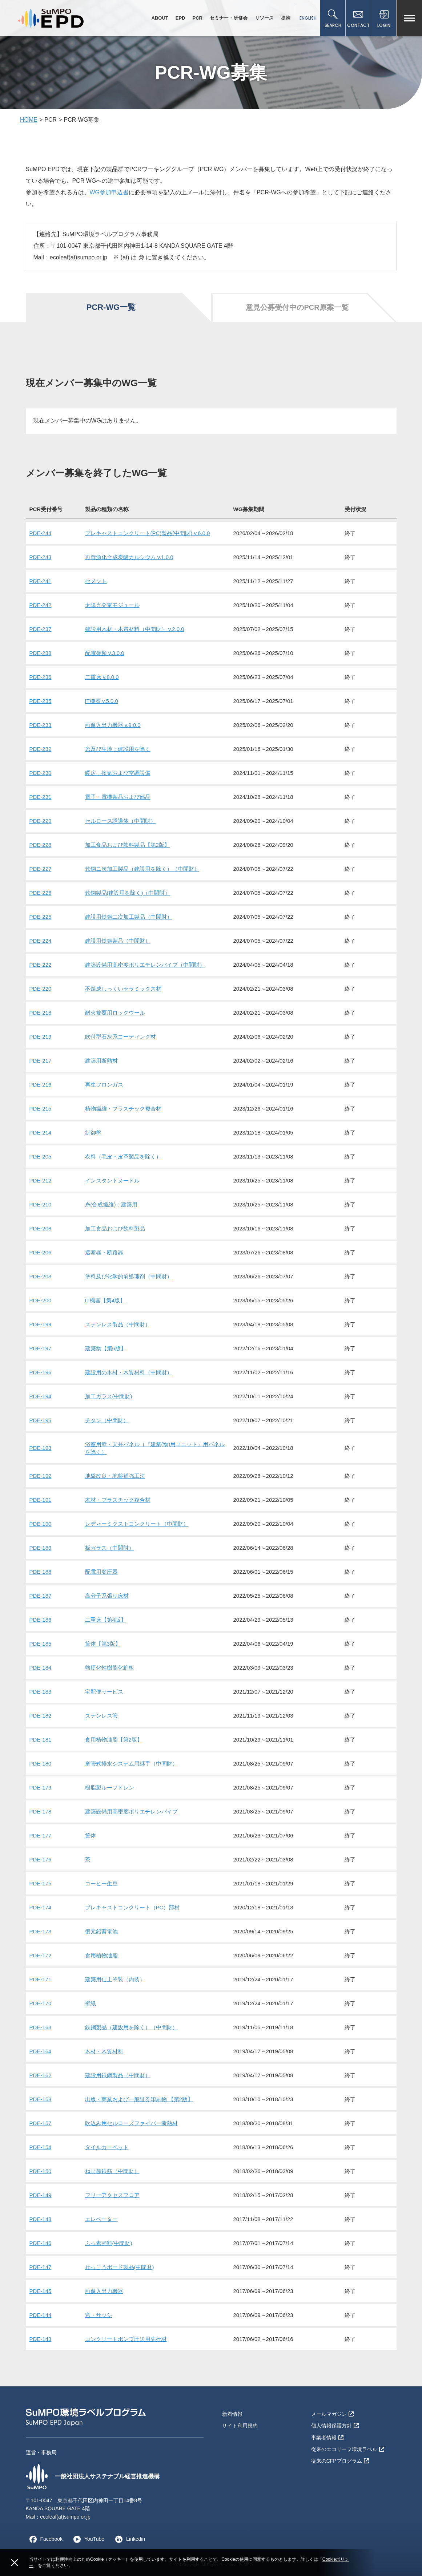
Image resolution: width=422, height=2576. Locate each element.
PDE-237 (40, 629)
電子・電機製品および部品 (117, 797)
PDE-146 (40, 2243)
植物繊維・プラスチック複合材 (123, 1108)
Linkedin (128, 2539)
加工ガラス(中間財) (108, 1396)
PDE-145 (40, 2291)
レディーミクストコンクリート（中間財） (137, 1524)
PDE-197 (40, 1348)
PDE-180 (40, 1763)
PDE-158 (40, 2099)
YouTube (87, 2539)
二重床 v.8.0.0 (102, 677)
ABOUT (160, 18)
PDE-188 (40, 1572)
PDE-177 (40, 1835)
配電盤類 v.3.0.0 (104, 653)
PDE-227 (40, 869)
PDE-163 (40, 2027)
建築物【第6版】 (105, 1348)
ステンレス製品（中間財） (117, 1324)
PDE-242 (40, 605)
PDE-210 (40, 1204)
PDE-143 (40, 2339)
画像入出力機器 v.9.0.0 (113, 725)
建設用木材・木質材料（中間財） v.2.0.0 (134, 629)
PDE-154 (40, 2147)
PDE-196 (40, 1372)
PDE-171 (40, 1979)
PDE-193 (40, 1448)
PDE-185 (40, 1644)
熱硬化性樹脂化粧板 (109, 1668)
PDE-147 (40, 2267)
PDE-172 (40, 1955)
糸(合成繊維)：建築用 (111, 1204)
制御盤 (93, 1132)
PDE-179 (40, 1787)
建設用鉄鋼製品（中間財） (117, 941)
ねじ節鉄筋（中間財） (112, 2171)
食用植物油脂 (101, 1955)
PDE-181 (40, 1739)
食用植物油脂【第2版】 (113, 1739)
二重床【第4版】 (105, 1620)
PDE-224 (40, 941)
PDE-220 (40, 989)
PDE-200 (40, 1300)
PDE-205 (40, 1156)
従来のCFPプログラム (340, 2461)
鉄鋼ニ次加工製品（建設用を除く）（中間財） (142, 869)
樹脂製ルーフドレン (109, 1787)
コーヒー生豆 (101, 1883)
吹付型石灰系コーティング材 (120, 1037)
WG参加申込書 (109, 192)
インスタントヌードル (112, 1180)
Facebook (44, 2539)
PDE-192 (40, 1476)
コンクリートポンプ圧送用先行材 (126, 2339)
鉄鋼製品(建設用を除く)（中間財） (127, 893)
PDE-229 (40, 821)
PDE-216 (40, 1084)
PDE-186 (40, 1620)
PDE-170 (40, 2003)
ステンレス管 (101, 1715)
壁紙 (90, 2003)
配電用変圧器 (101, 1572)
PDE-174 (40, 1907)
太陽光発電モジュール (112, 605)
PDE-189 (40, 1548)
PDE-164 (40, 2051)
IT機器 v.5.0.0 (101, 701)
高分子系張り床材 (107, 1596)
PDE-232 (40, 749)
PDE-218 (40, 1013)
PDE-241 (40, 581)
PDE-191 (40, 1500)
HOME (28, 120)
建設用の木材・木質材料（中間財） (128, 1372)
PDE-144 (40, 2315)
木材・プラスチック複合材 (117, 1500)
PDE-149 (40, 2195)
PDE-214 (40, 1132)
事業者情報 (327, 2437)
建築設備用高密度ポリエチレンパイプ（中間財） (145, 965)
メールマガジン (332, 2414)
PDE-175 (40, 1883)
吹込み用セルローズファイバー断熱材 (131, 2123)
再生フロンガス (104, 1084)
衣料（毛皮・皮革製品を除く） (123, 1156)
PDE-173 (40, 1931)
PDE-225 (40, 917)
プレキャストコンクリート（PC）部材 (132, 1907)
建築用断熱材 (101, 1061)
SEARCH (333, 18)
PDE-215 (40, 1108)
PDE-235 (40, 701)
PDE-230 (40, 773)
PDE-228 (40, 845)
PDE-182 (40, 1715)
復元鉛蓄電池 (101, 1931)
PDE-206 (40, 1252)
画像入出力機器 (104, 2291)
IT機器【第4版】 (105, 1300)
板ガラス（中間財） (109, 1548)
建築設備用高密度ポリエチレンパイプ (131, 1811)
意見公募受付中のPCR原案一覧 (297, 307)
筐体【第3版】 (103, 1644)
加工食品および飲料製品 (115, 1228)
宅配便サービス (104, 1692)
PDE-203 (40, 1276)
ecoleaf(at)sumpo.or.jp (65, 2517)
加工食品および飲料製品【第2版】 (127, 845)
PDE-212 (40, 1180)
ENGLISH (308, 18)
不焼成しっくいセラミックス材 (123, 989)
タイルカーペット (107, 2147)
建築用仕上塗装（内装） (115, 1979)
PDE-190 (40, 1524)
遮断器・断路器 (104, 1252)
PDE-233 (40, 725)
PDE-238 (40, 653)
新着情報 (232, 2414)
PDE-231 (40, 797)
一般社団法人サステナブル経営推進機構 (93, 2476)
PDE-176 (40, 1859)
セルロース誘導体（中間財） (120, 821)
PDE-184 (40, 1668)
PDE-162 (40, 2075)
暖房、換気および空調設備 (117, 773)
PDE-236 (40, 677)
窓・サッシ (98, 2315)
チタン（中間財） (107, 1420)
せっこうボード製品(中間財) (119, 2267)
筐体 (90, 1835)
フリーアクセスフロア (112, 2195)
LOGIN (383, 18)
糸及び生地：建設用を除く (117, 749)
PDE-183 (40, 1692)
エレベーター (101, 2219)
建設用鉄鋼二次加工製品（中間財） (128, 917)
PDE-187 (40, 1596)
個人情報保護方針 (335, 2426)
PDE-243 (40, 557)
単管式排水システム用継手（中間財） (131, 1763)
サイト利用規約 (240, 2426)
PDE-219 (40, 1037)
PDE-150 (40, 2171)
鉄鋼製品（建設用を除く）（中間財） (131, 2027)
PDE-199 (40, 1324)
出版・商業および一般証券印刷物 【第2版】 (139, 2099)
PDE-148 (40, 2219)
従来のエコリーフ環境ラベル (347, 2449)
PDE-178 (40, 1811)
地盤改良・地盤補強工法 (115, 1476)
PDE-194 (40, 1396)
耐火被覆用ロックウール (115, 1013)
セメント (96, 581)
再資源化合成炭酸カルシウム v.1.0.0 (129, 557)
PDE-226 (40, 893)
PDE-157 (40, 2123)
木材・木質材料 (104, 2051)
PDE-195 (40, 1420)
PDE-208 (40, 1228)
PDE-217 (40, 1061)
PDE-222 (40, 965)
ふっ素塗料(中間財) (108, 2243)
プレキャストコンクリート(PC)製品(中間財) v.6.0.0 (147, 533)
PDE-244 (40, 533)
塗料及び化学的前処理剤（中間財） (128, 1276)
